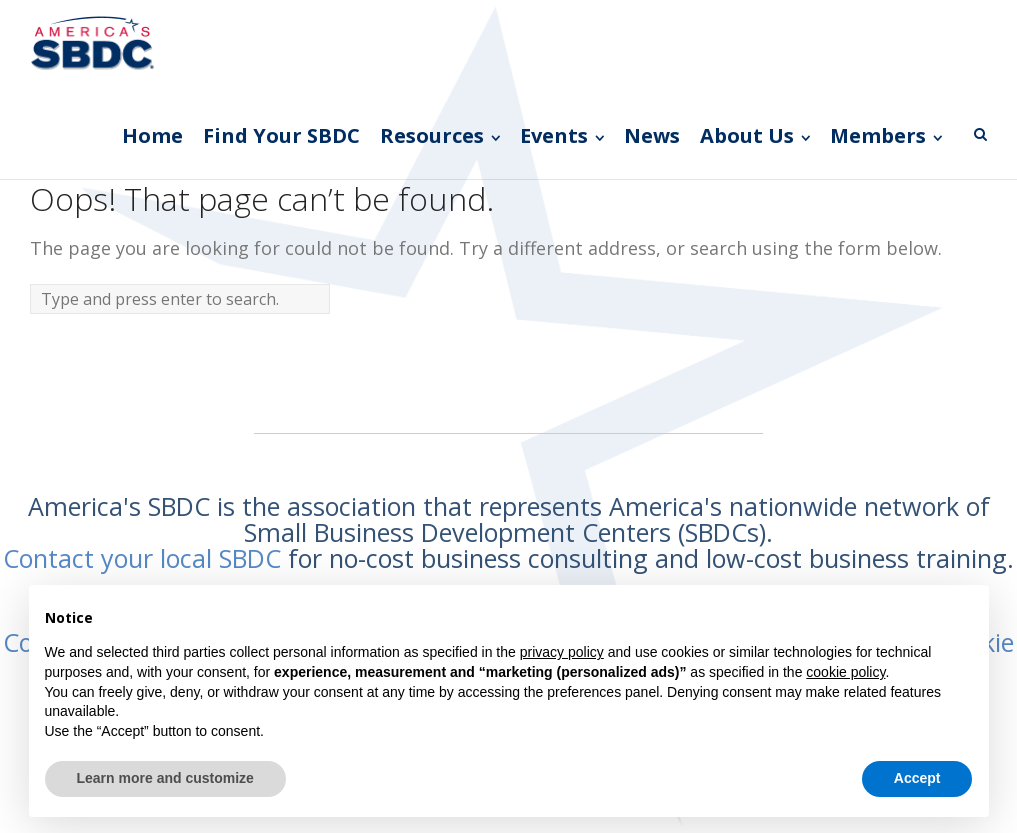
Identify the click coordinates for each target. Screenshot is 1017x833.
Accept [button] (917, 778)
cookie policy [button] (845, 672)
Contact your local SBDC (142, 558)
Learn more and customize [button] (165, 778)
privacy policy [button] (562, 652)
